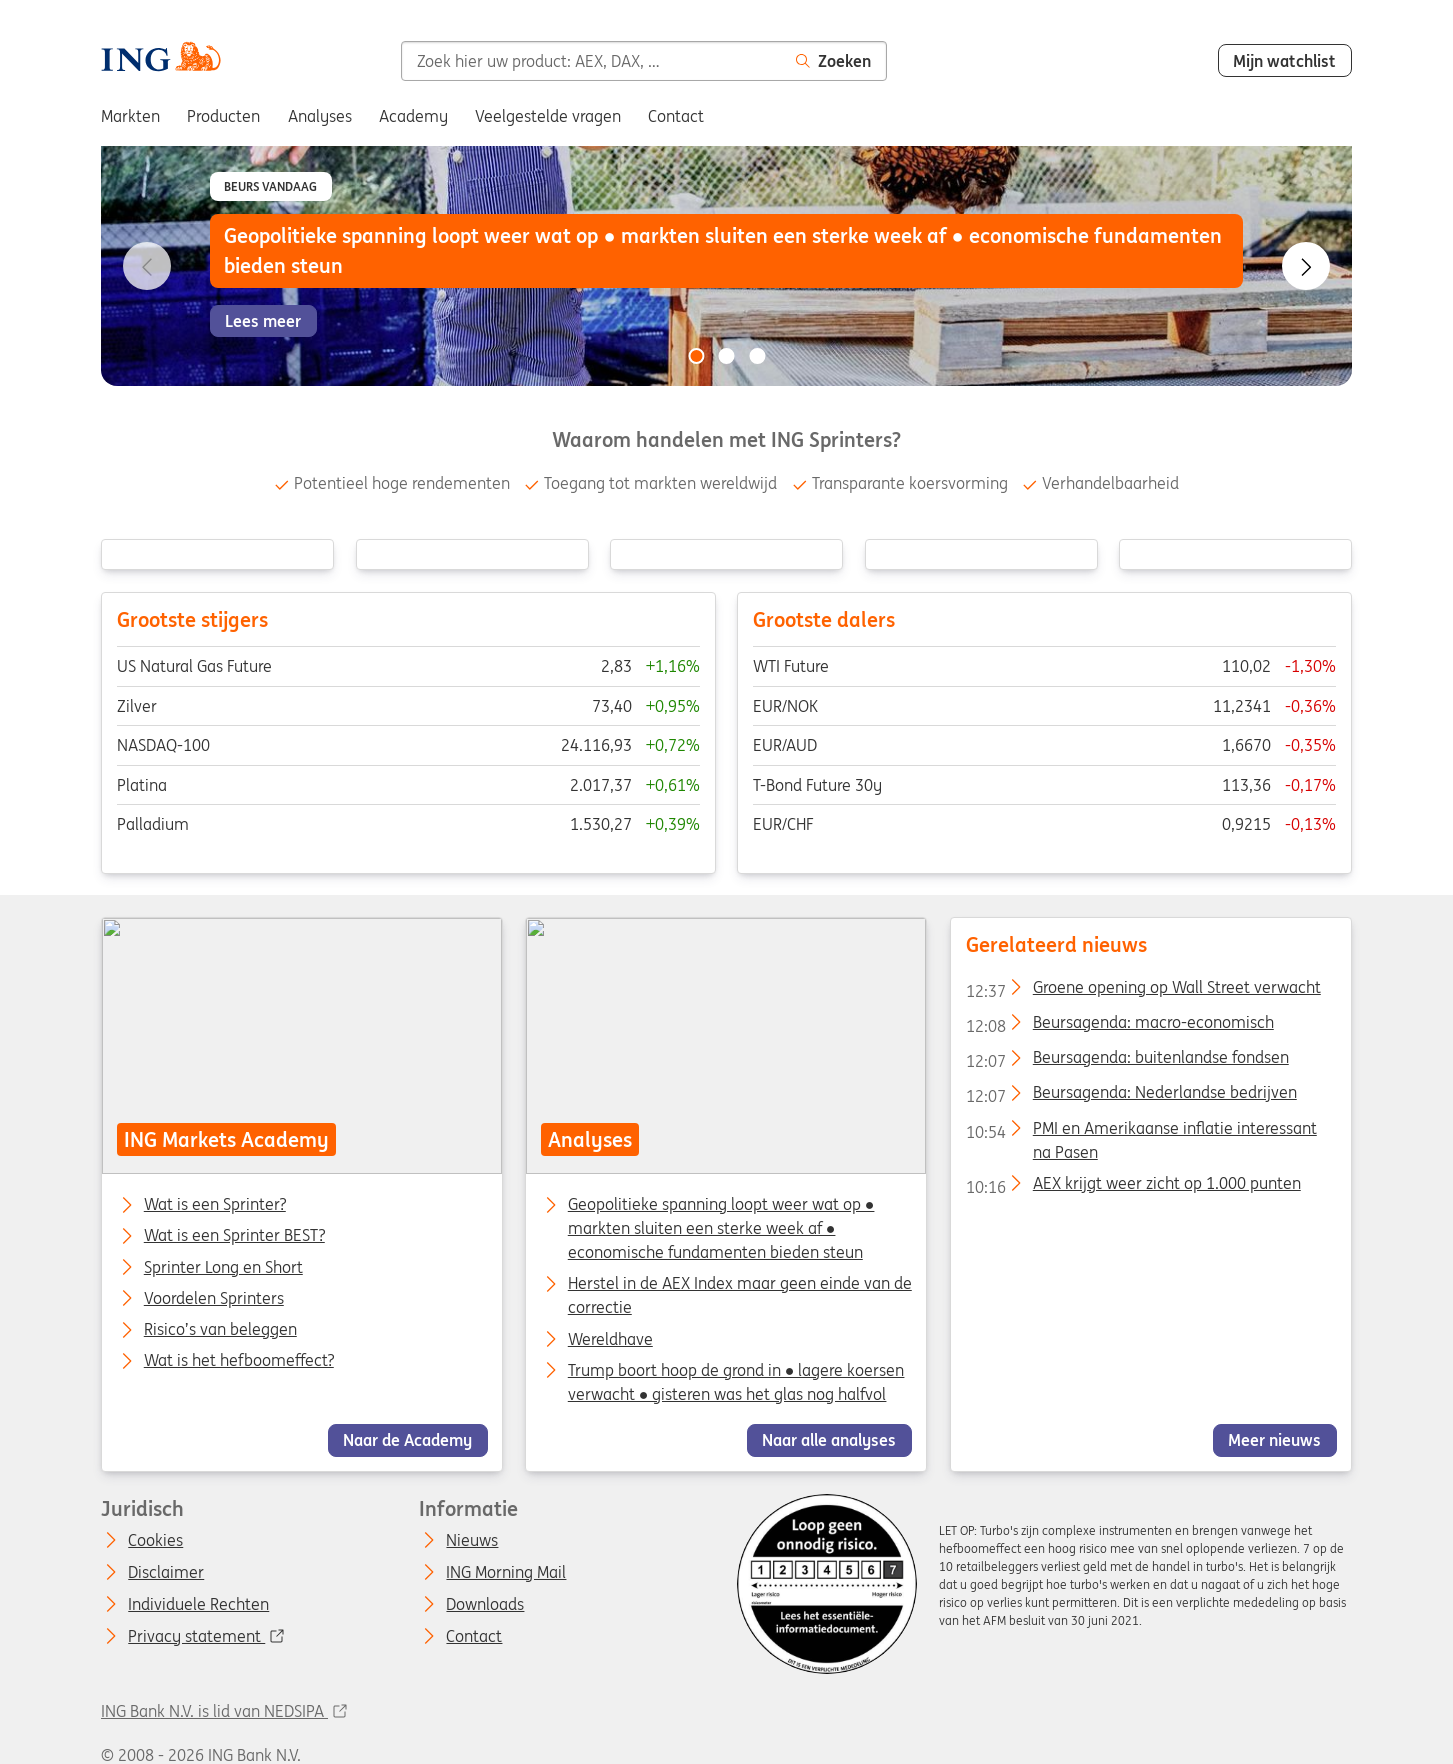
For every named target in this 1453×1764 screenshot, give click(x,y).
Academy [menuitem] (413, 116)
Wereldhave (610, 1338)
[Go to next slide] (1306, 266)
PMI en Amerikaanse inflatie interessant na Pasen (1140, 1131)
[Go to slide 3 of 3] (757, 356)
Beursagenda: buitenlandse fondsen (1126, 1061)
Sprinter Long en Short (223, 1267)
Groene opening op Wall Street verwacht (1142, 990)
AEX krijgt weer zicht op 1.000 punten (1132, 1187)
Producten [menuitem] (223, 116)
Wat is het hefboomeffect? (239, 1361)
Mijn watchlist (1284, 61)
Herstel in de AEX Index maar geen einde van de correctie (740, 1295)
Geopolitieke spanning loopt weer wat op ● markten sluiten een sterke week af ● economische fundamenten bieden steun (721, 1228)
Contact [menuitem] (676, 116)
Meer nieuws (1274, 1440)
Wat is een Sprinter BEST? (234, 1236)
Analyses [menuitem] (320, 116)
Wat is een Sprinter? (215, 1205)
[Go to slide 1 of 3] (696, 356)
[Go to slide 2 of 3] (727, 356)
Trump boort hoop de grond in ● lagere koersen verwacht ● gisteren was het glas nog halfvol (736, 1382)
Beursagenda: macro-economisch (1119, 1026)
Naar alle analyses (830, 1440)
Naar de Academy (407, 1440)
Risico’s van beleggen (220, 1330)
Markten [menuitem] (130, 116)
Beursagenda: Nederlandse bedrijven (1130, 1096)
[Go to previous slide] (147, 266)
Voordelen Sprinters (214, 1299)
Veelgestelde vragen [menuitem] (548, 116)
